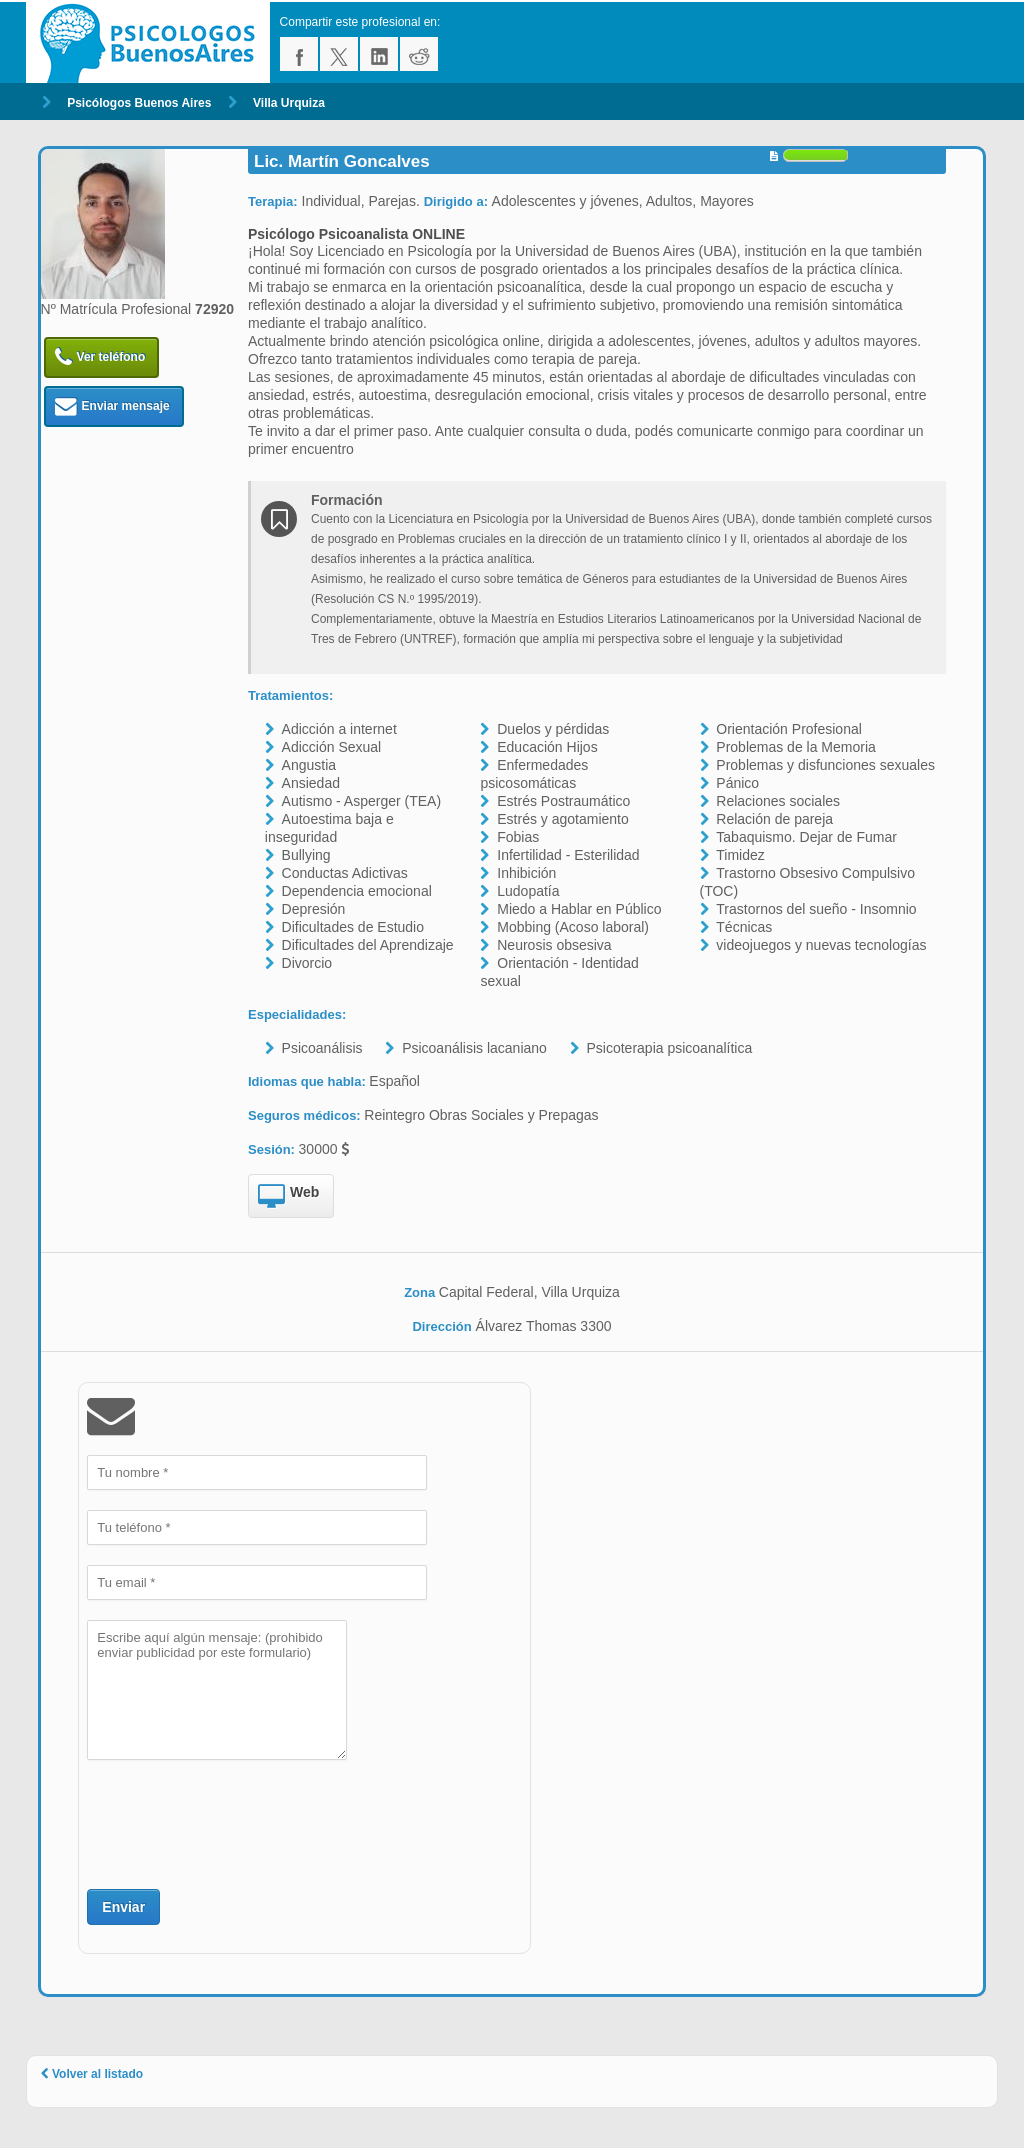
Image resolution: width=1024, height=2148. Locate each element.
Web (288, 1197)
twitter (339, 54)
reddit (419, 54)
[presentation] (239, 1822)
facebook (299, 54)
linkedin (379, 54)
